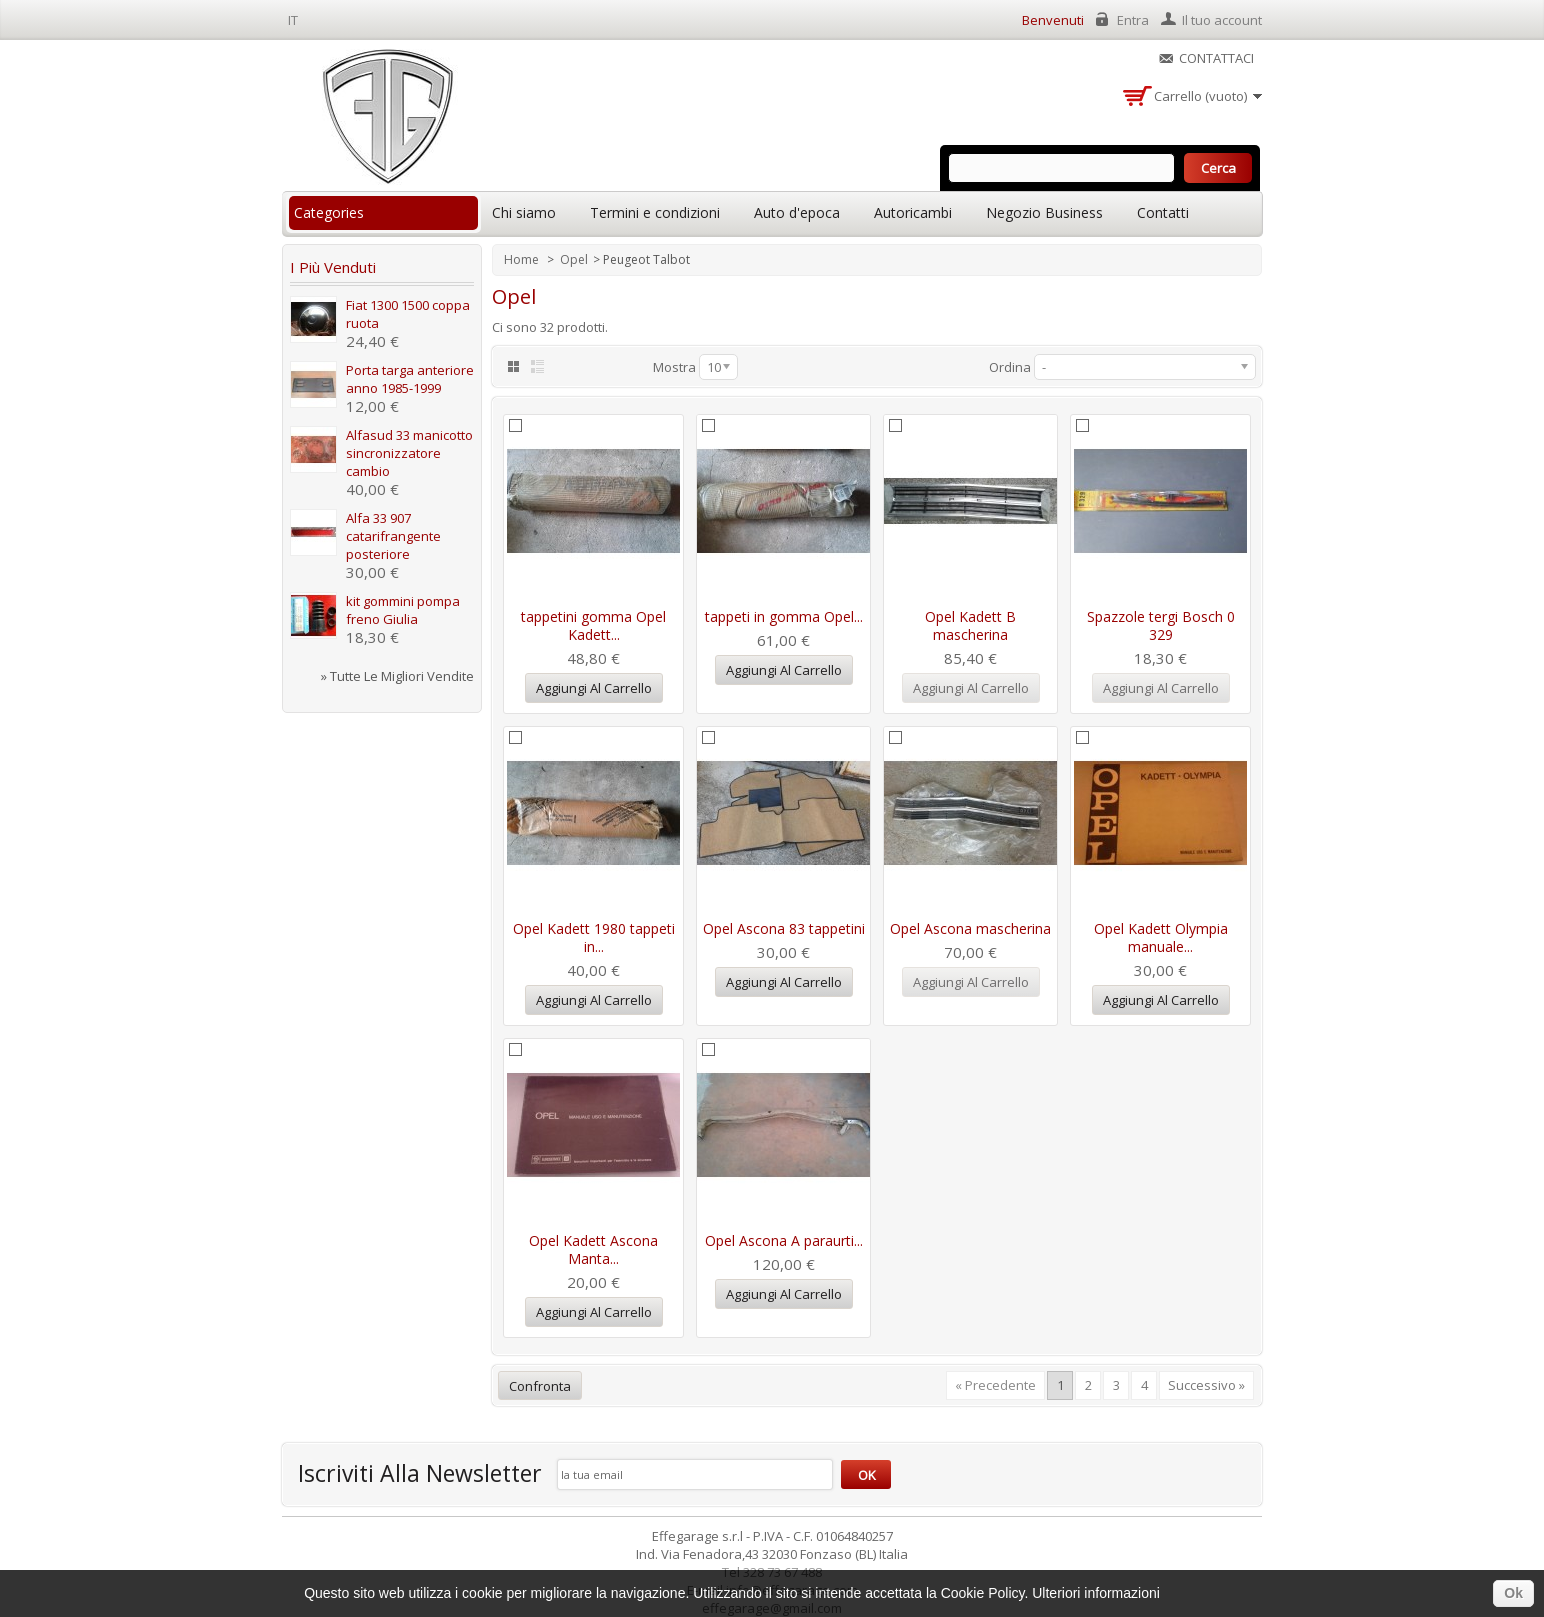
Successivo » (1206, 1385)
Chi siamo (524, 212)
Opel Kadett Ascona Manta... (593, 1249)
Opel (574, 259)
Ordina (1010, 367)
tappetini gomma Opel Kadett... (593, 625)
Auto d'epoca (797, 212)
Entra (1133, 20)
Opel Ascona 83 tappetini (784, 928)
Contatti (1163, 212)
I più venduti (333, 267)
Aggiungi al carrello (594, 688)
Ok (1513, 1593)
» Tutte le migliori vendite (397, 676)
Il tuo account (1222, 20)
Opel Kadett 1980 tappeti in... (594, 937)
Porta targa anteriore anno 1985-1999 (410, 379)
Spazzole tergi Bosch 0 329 (1161, 625)
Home (523, 259)
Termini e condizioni (655, 212)
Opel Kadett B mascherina (970, 625)
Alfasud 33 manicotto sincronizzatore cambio (409, 453)
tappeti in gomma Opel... (784, 616)
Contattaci (1216, 58)
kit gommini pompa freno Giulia (403, 610)
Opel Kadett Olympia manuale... (1161, 937)
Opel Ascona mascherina (970, 928)
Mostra (674, 367)
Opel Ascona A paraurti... (784, 1240)
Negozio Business (1044, 212)
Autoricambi (913, 212)
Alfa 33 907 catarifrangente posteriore (393, 536)
